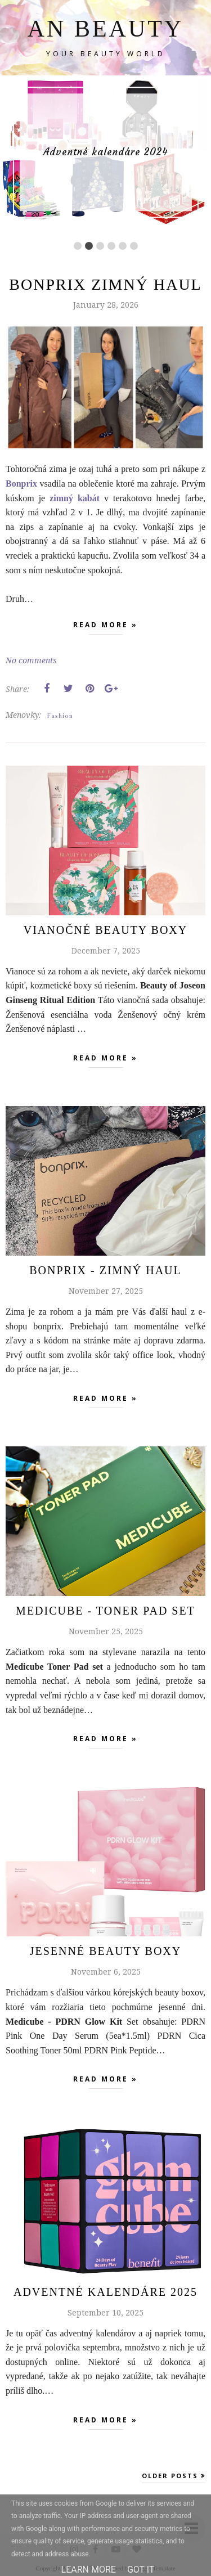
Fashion (60, 716)
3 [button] (100, 246)
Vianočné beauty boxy (105, 930)
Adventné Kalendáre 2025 (105, 2292)
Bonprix (21, 483)
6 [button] (134, 246)
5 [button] (123, 246)
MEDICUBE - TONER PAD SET (105, 1610)
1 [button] (78, 246)
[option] (105, 152)
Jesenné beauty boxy (105, 1951)
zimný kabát (75, 498)
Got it (141, 2569)
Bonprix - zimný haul (105, 1270)
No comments (31, 660)
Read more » (105, 627)
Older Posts (170, 2475)
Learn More (88, 2569)
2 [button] (89, 246)
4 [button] (111, 246)
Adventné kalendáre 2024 (105, 152)
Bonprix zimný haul (105, 284)
